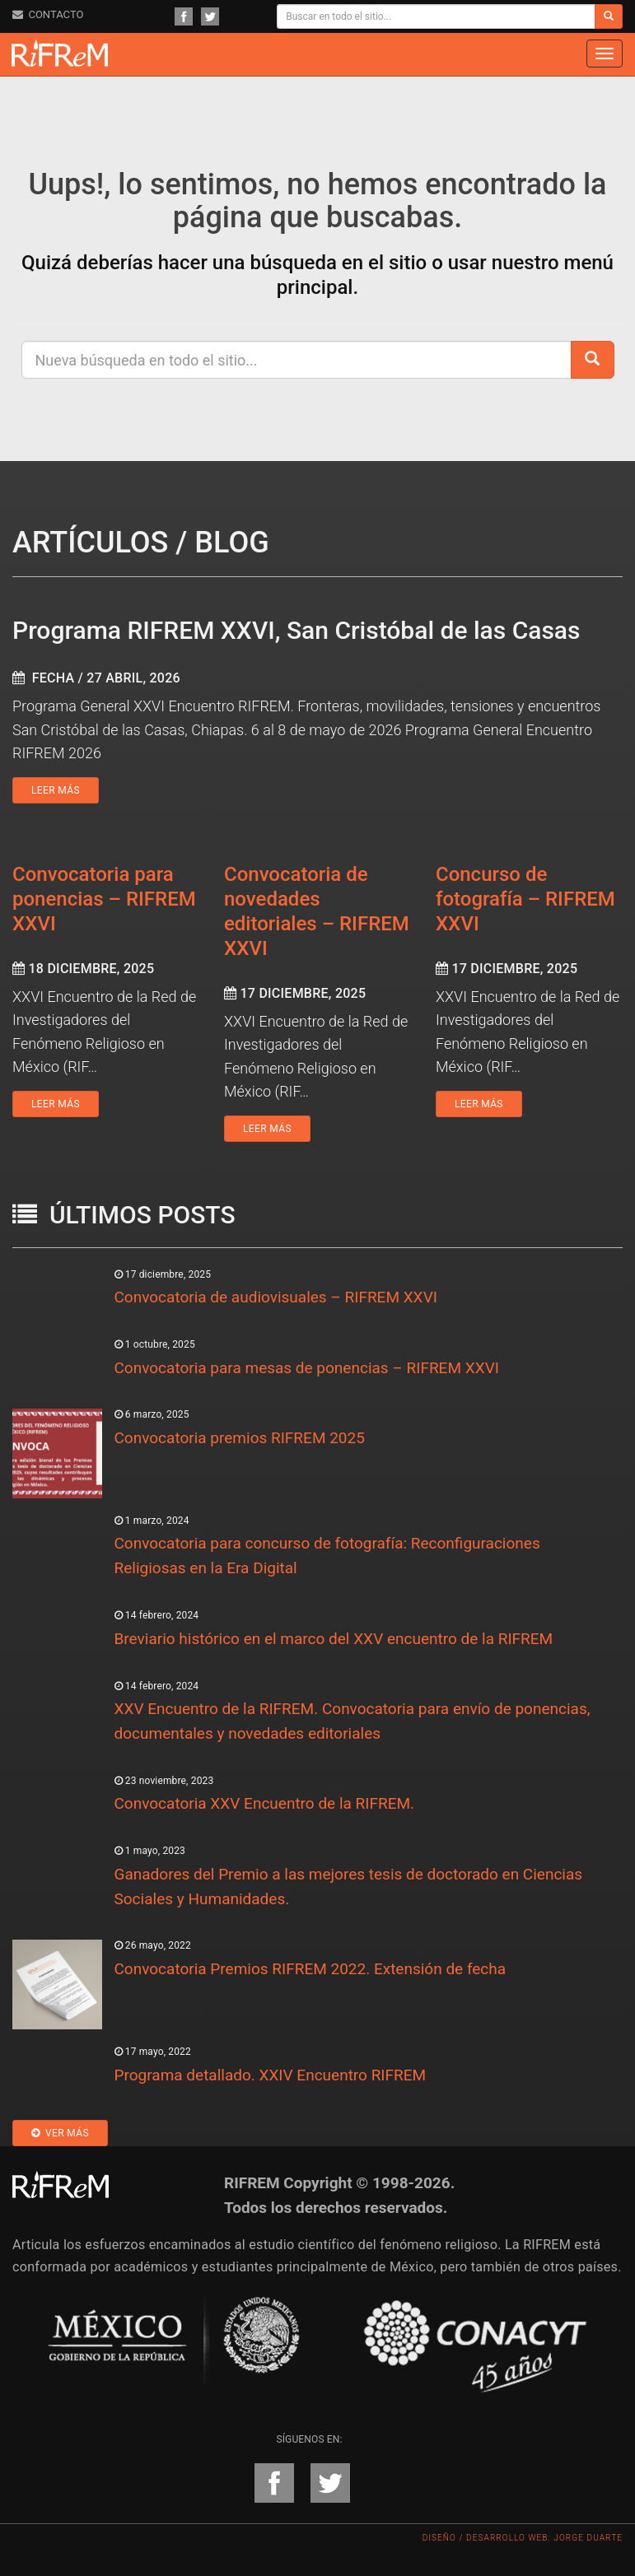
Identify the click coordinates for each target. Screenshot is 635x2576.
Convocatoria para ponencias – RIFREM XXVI (104, 899)
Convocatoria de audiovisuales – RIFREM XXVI (275, 1297)
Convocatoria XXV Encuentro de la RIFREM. (264, 1803)
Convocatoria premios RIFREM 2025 (239, 1437)
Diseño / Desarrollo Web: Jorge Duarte (523, 2537)
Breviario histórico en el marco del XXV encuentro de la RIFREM (333, 1638)
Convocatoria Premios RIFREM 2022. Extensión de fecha (310, 1968)
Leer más (55, 790)
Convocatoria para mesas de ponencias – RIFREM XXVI (306, 1367)
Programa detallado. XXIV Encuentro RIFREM (270, 2075)
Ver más (60, 2133)
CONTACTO (47, 14)
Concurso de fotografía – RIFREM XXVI (525, 899)
